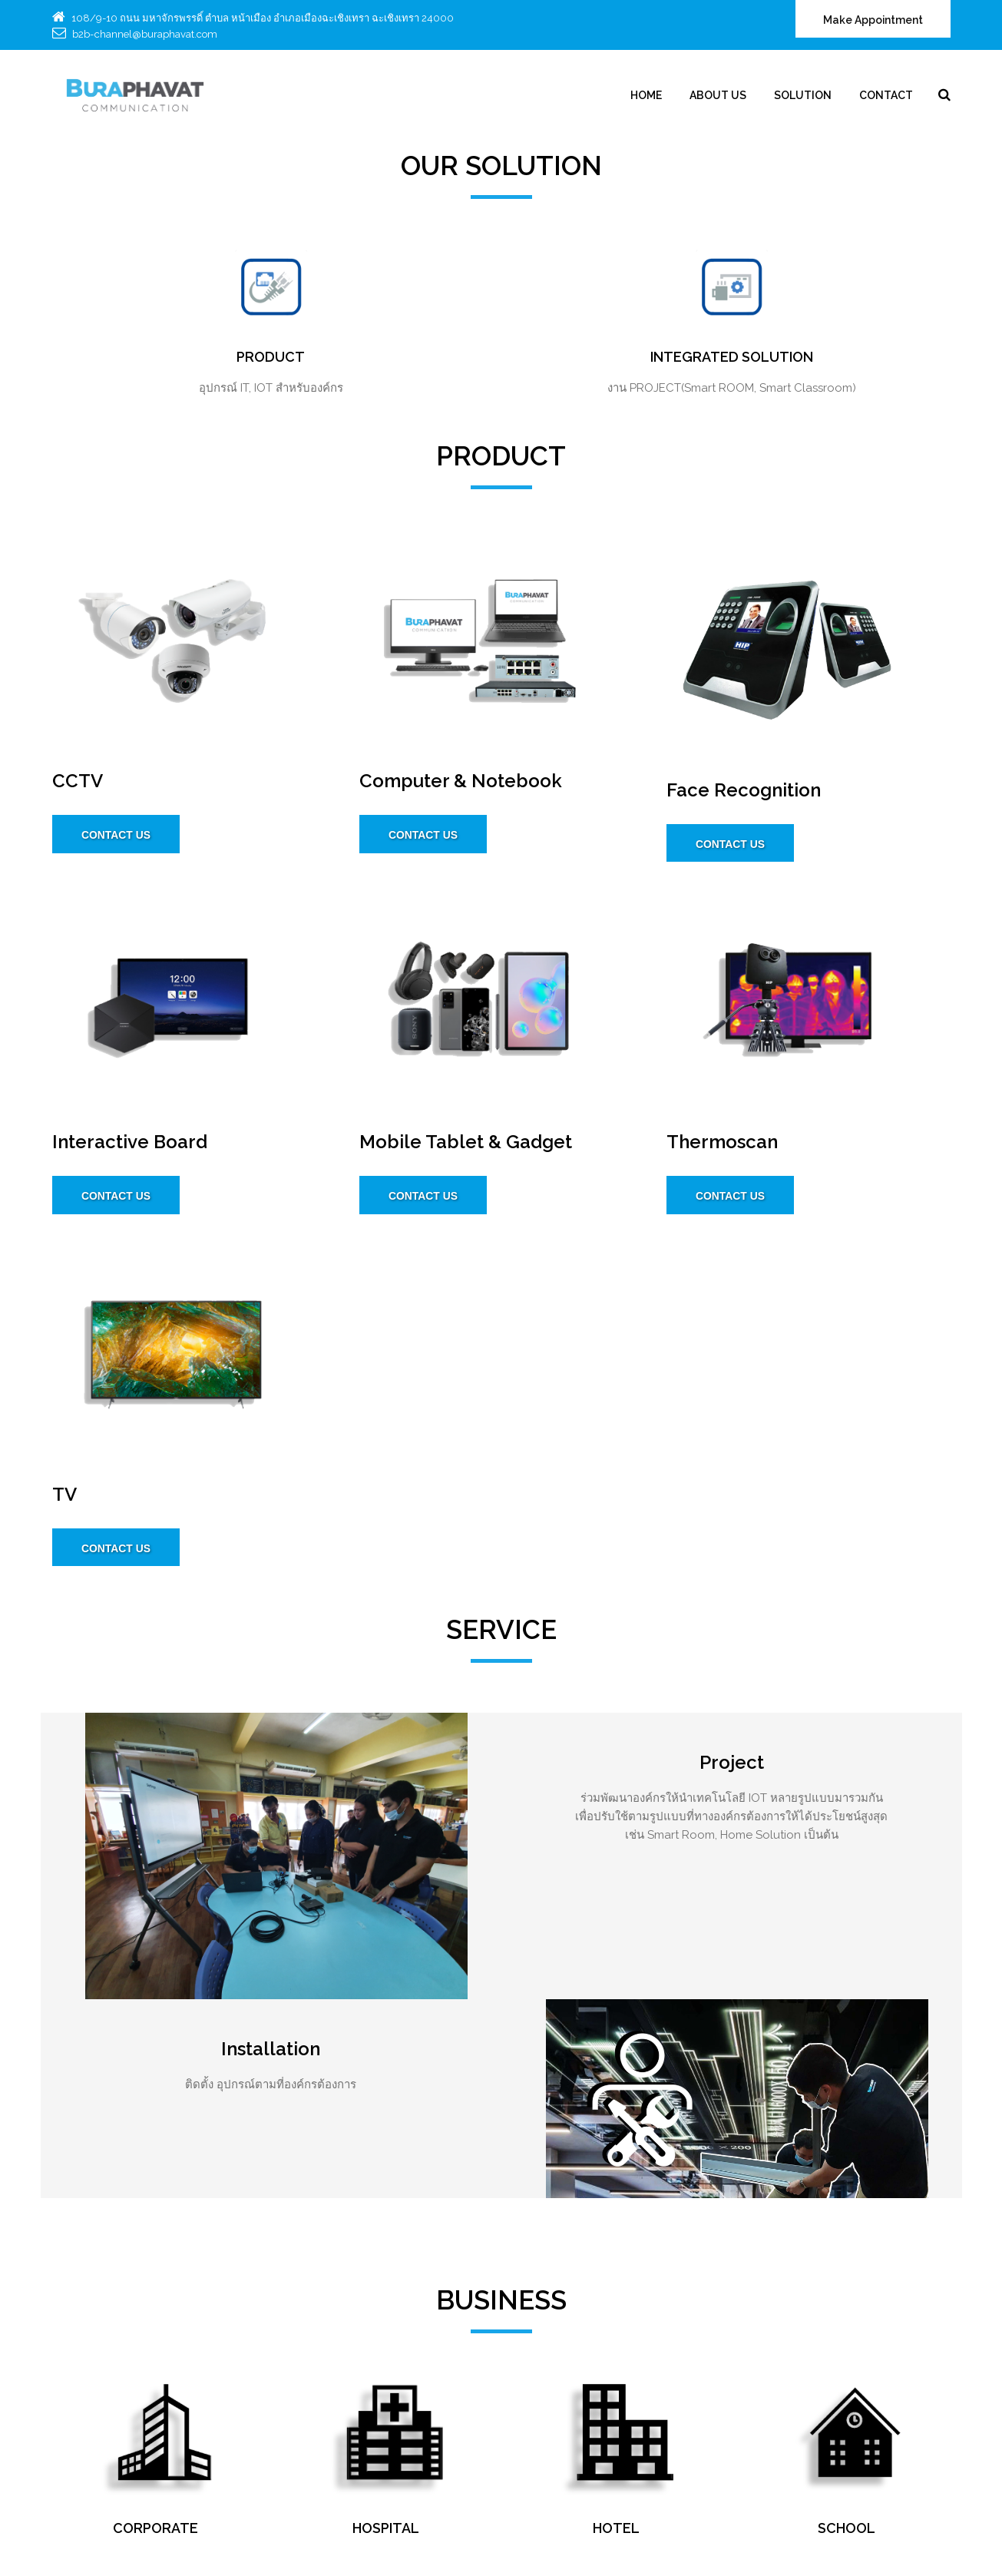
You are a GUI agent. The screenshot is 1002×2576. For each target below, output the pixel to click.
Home (647, 95)
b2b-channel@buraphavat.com (144, 34)
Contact (887, 95)
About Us (718, 95)
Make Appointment (872, 21)
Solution (803, 95)
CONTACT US (117, 835)
